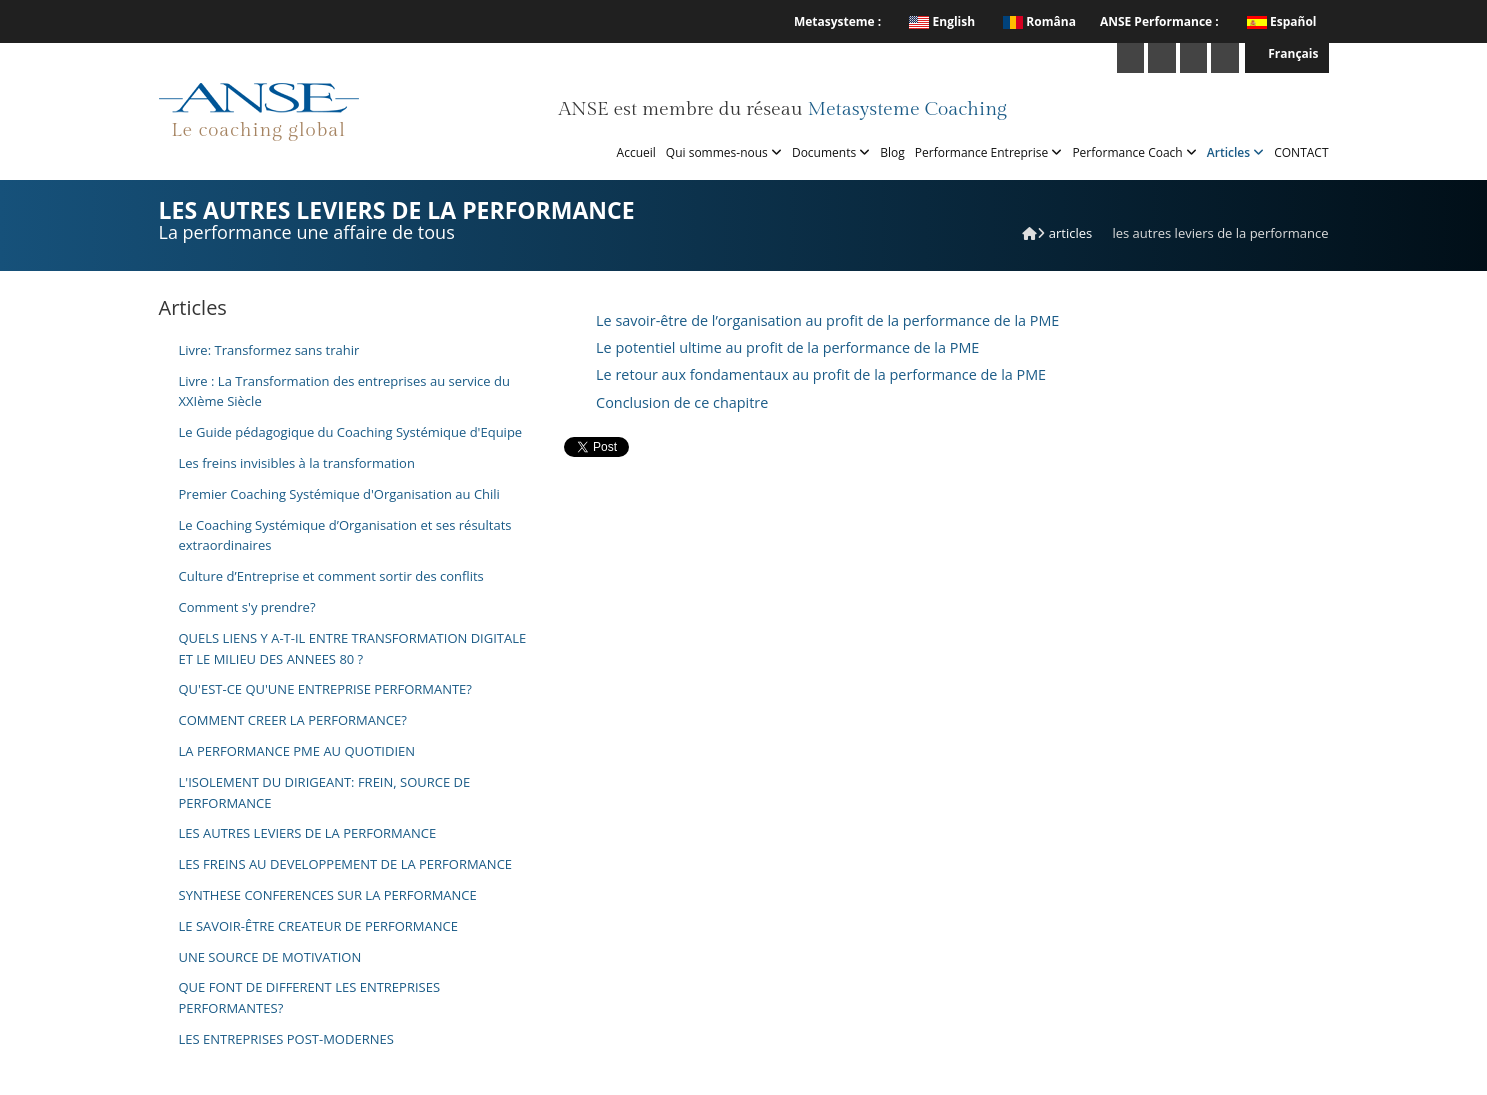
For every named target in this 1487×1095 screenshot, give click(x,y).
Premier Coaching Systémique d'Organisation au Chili (339, 494)
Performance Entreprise (989, 152)
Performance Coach (1134, 152)
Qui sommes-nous (724, 152)
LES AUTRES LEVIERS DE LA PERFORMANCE (308, 833)
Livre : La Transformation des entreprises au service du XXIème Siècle (344, 391)
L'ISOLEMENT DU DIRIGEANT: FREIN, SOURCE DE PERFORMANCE (325, 792)
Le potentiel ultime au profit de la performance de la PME (787, 347)
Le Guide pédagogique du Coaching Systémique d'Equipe (351, 432)
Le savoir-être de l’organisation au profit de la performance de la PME (827, 320)
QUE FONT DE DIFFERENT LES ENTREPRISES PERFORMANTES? (310, 997)
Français (1286, 53)
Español (1293, 21)
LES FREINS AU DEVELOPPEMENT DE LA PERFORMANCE (346, 864)
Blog (892, 152)
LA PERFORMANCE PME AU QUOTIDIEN (297, 751)
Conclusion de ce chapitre (682, 402)
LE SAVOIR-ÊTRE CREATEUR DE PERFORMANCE (318, 926)
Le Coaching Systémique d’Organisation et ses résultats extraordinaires (345, 535)
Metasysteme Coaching (906, 109)
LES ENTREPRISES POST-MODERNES (286, 1039)
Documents (831, 152)
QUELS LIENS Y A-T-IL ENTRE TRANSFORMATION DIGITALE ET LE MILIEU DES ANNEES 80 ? (353, 648)
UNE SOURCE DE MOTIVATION (270, 957)
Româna (1039, 21)
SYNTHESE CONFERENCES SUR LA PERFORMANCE (328, 895)
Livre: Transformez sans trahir (269, 350)
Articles (1235, 152)
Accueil (636, 152)
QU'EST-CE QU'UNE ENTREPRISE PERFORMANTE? (325, 689)
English (942, 21)
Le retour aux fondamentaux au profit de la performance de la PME (821, 374)
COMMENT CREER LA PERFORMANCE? (293, 720)
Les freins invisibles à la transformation (297, 463)
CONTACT (1301, 152)
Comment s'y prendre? (247, 607)
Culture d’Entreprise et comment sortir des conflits (331, 576)
